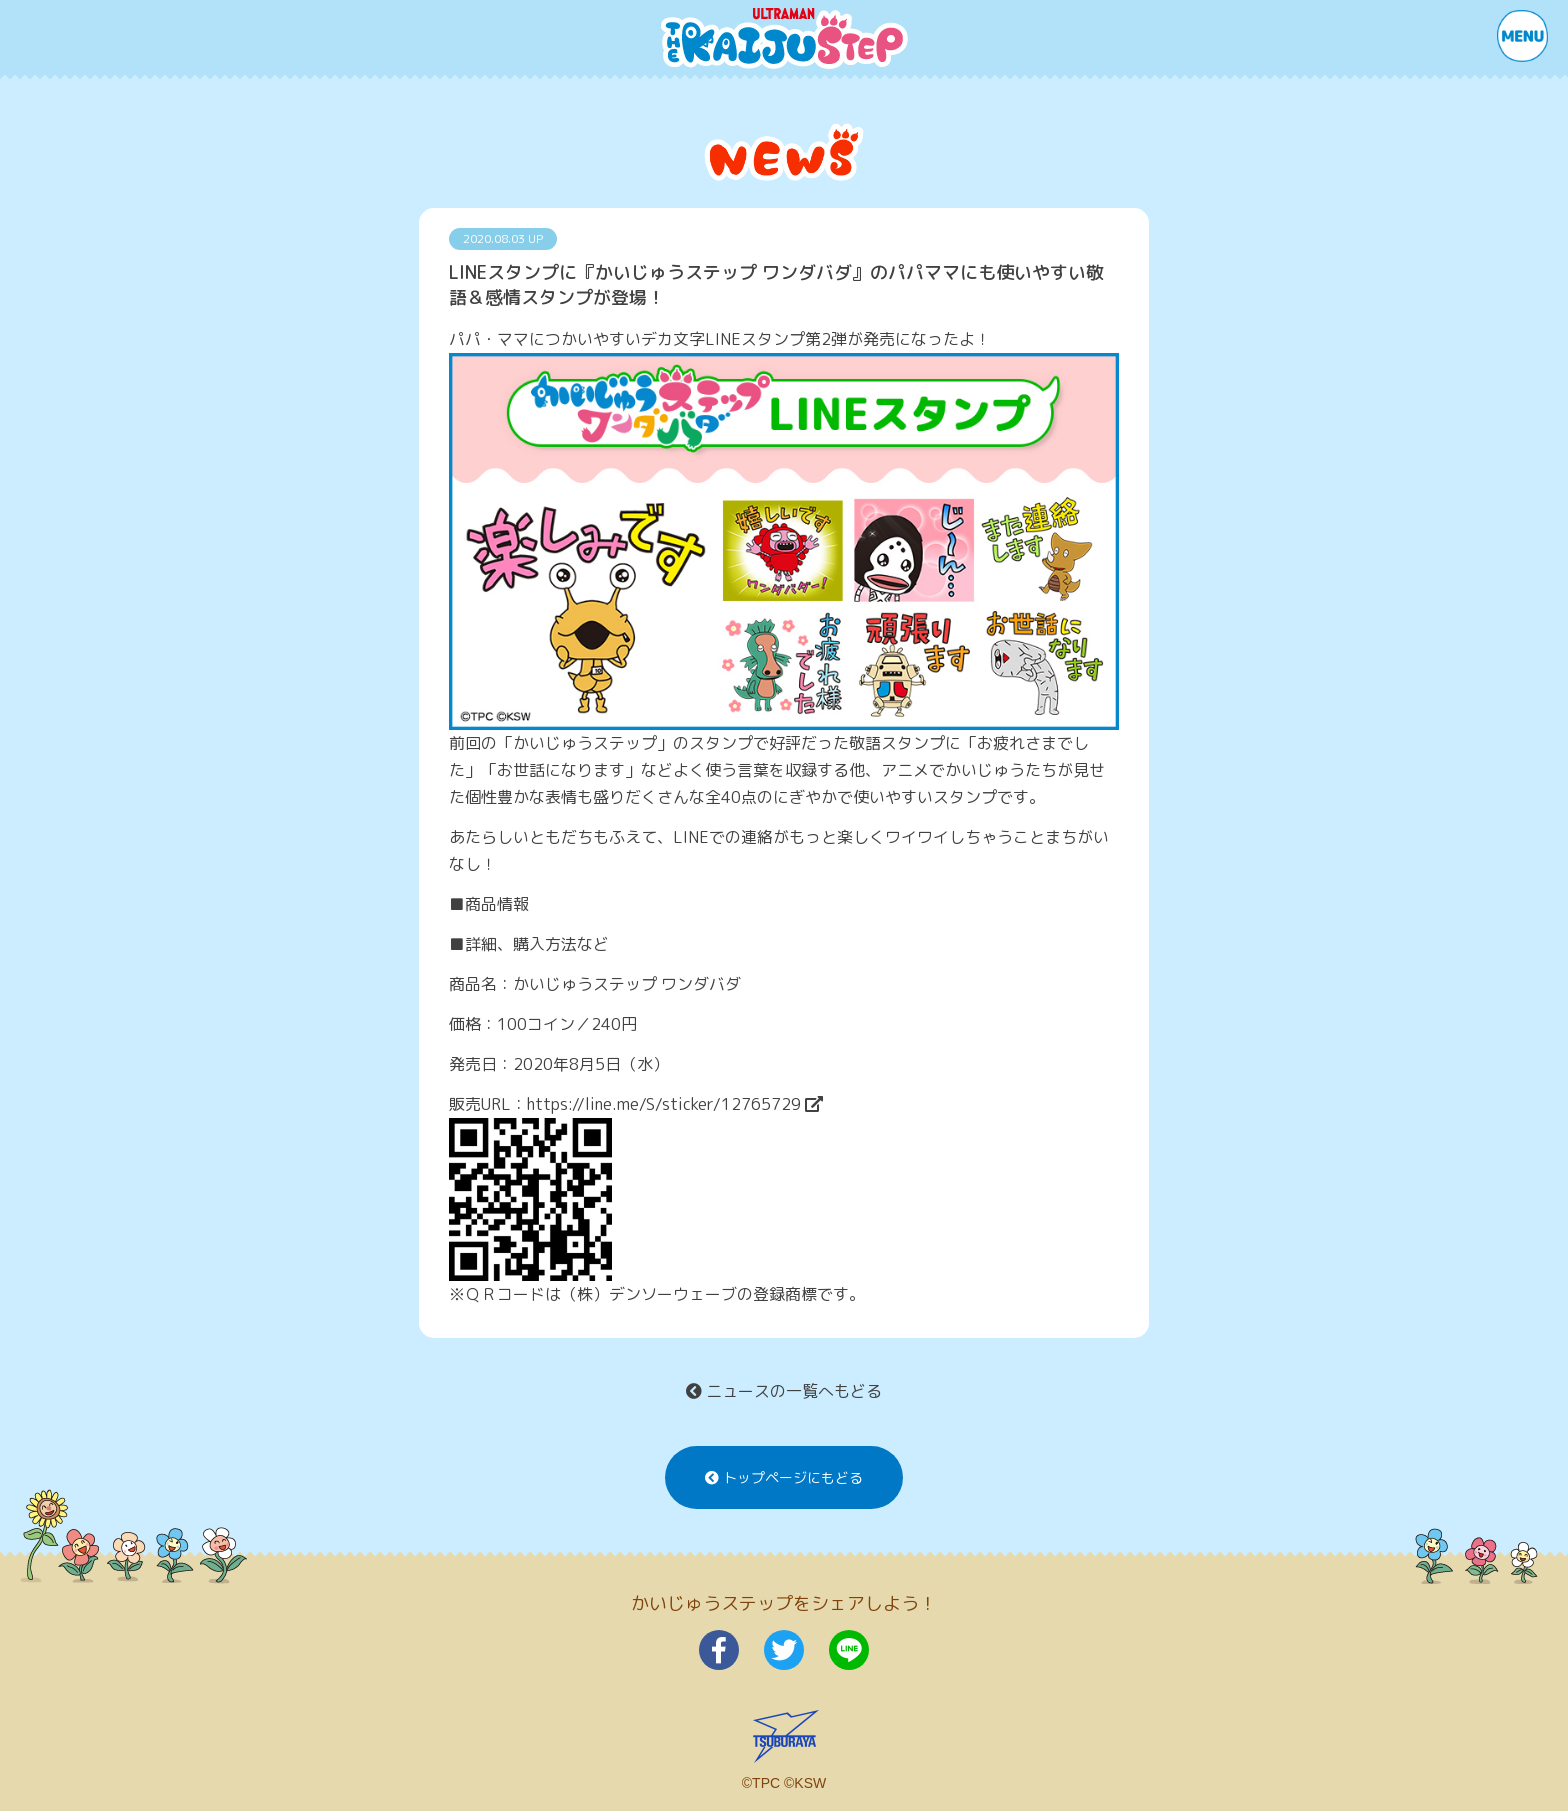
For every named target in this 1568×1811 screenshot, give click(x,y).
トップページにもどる (784, 1477)
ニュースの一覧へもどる (784, 1391)
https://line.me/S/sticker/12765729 (675, 1104)
